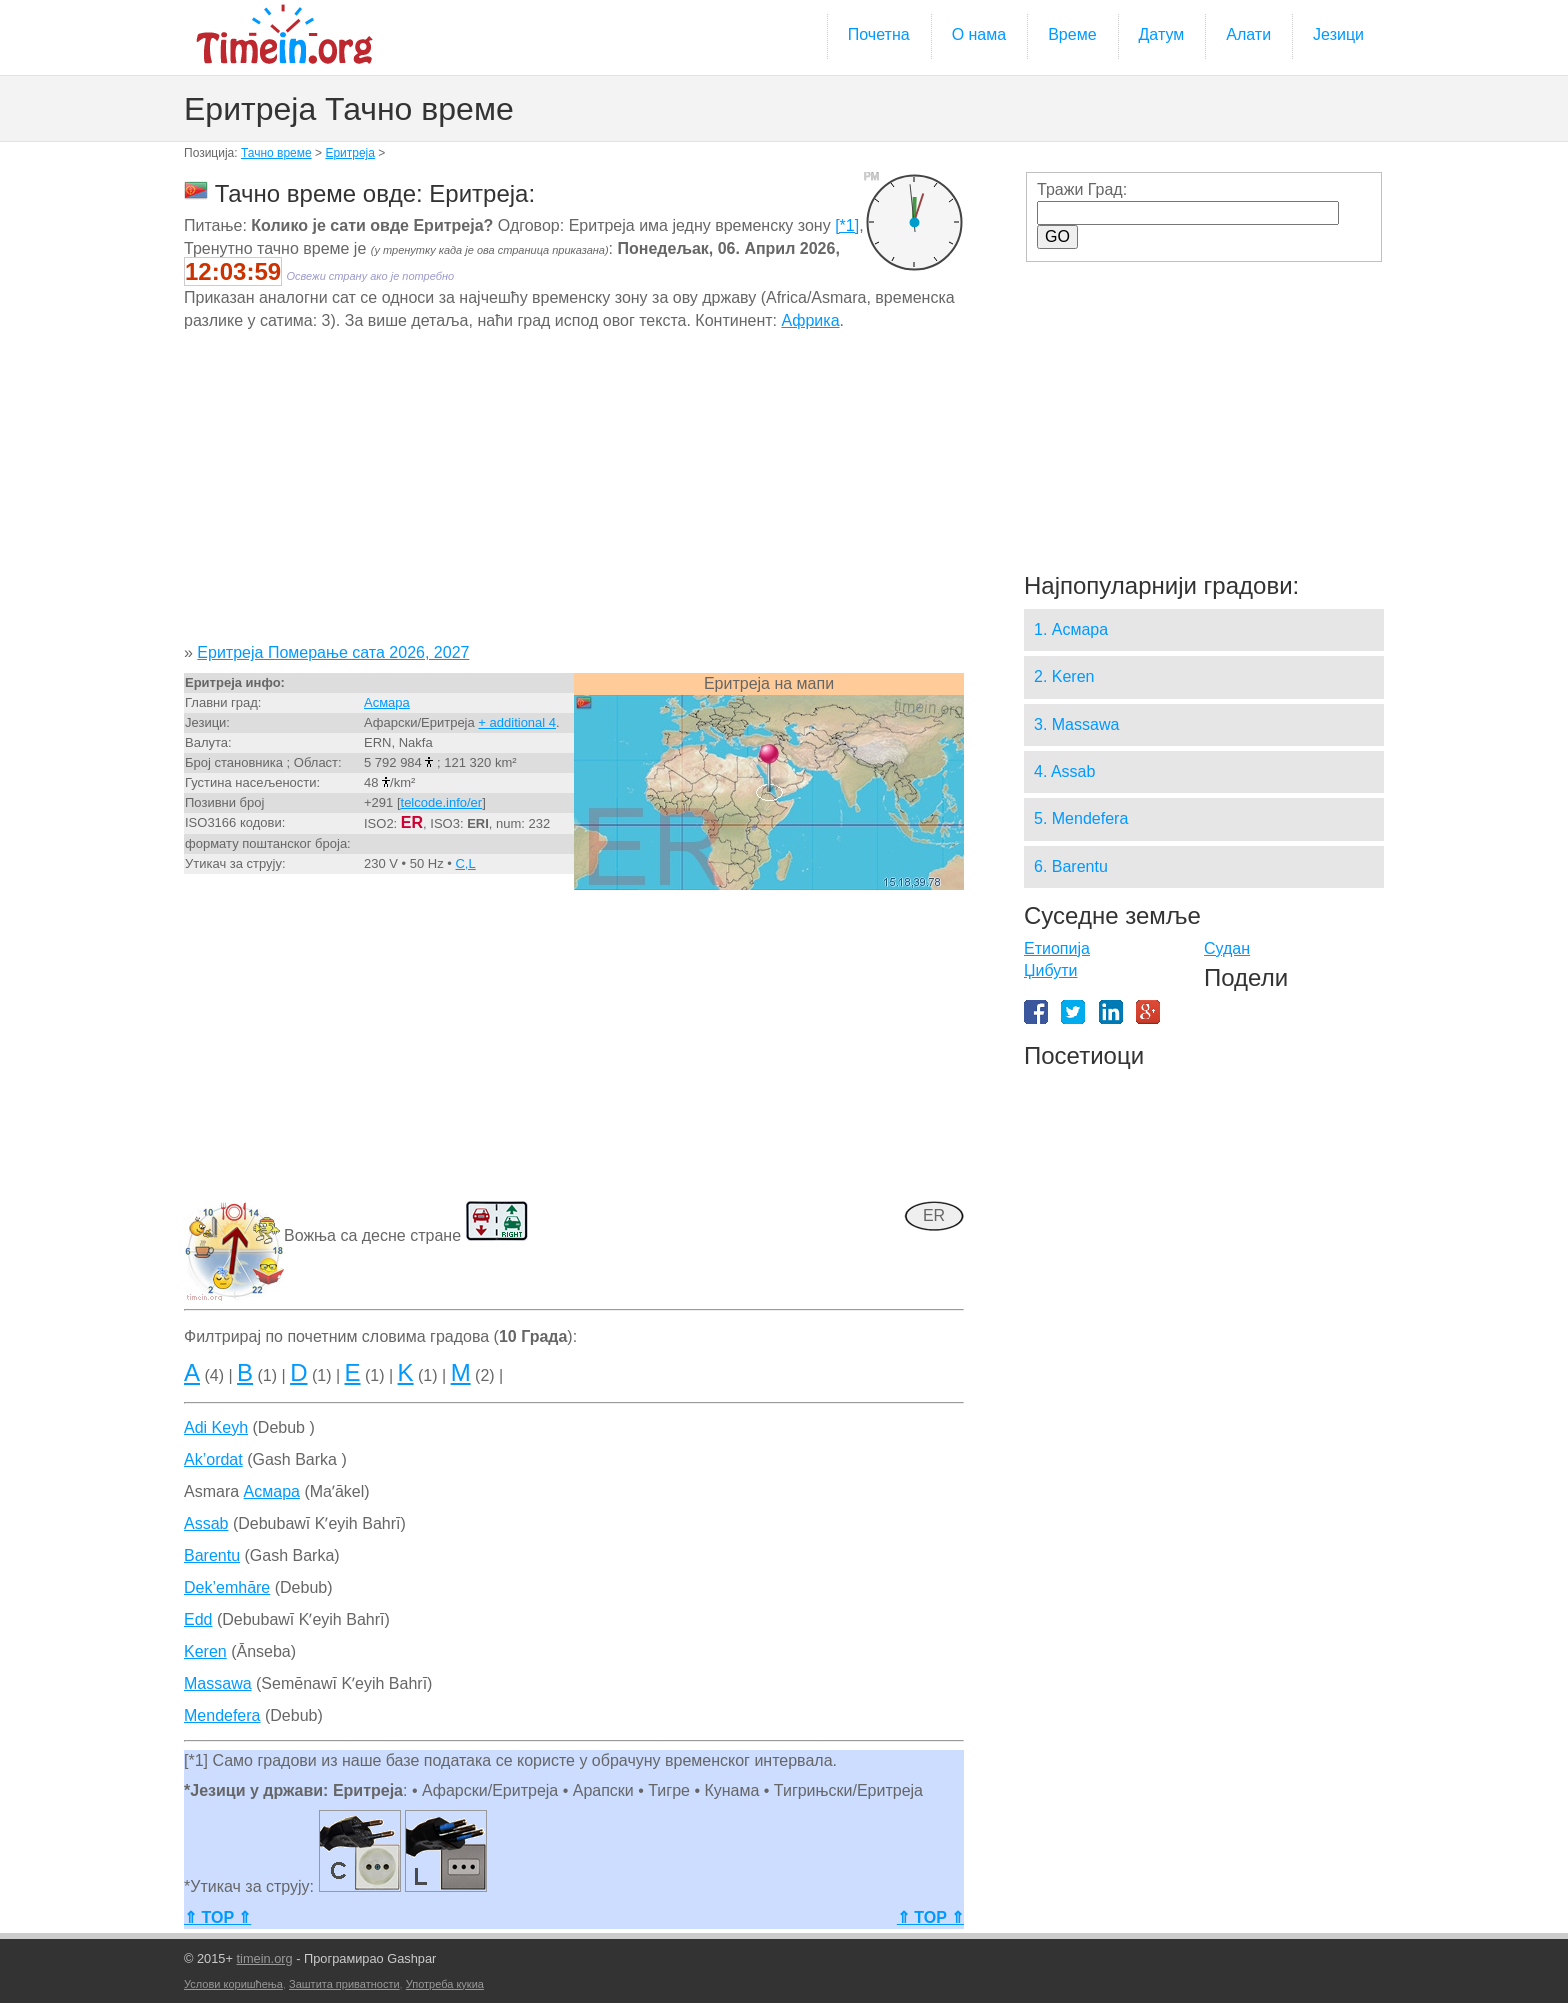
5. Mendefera (1081, 818)
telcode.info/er (442, 802)
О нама (979, 34)
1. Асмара (1071, 629)
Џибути (1051, 970)
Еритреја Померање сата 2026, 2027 (333, 652)
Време (1072, 34)
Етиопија (1057, 948)
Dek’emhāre (227, 1587)
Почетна (879, 34)
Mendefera (222, 1715)
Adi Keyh (216, 1427)
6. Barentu (1071, 866)
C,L (465, 863)
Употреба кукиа (445, 1984)
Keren (205, 1651)
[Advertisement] (574, 494)
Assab (206, 1523)
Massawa (218, 1683)
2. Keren (1064, 676)
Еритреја (350, 153)
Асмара (387, 702)
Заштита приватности (344, 1984)
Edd (198, 1619)
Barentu (212, 1555)
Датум (1162, 34)
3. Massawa (1076, 724)
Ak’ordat (213, 1459)
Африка (810, 320)
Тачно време (276, 153)
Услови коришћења (233, 1984)
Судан (1227, 948)
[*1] (847, 225)
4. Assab (1064, 771)
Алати (1248, 34)
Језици (1338, 34)
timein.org (264, 1958)
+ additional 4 (517, 722)
